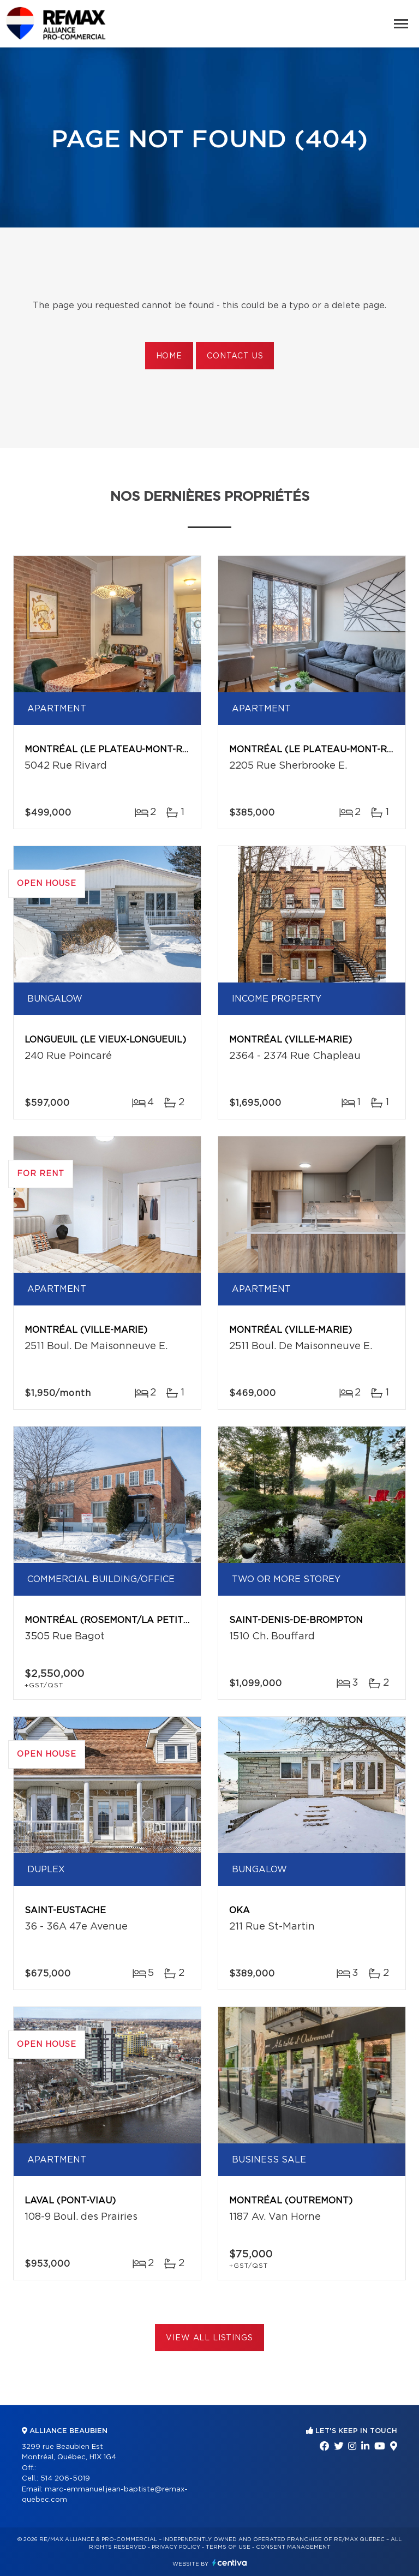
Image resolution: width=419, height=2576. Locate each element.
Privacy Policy (176, 2547)
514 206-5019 (65, 2478)
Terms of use (228, 2547)
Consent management (293, 2547)
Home (169, 356)
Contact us (235, 356)
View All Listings (209, 2338)
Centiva (229, 2562)
